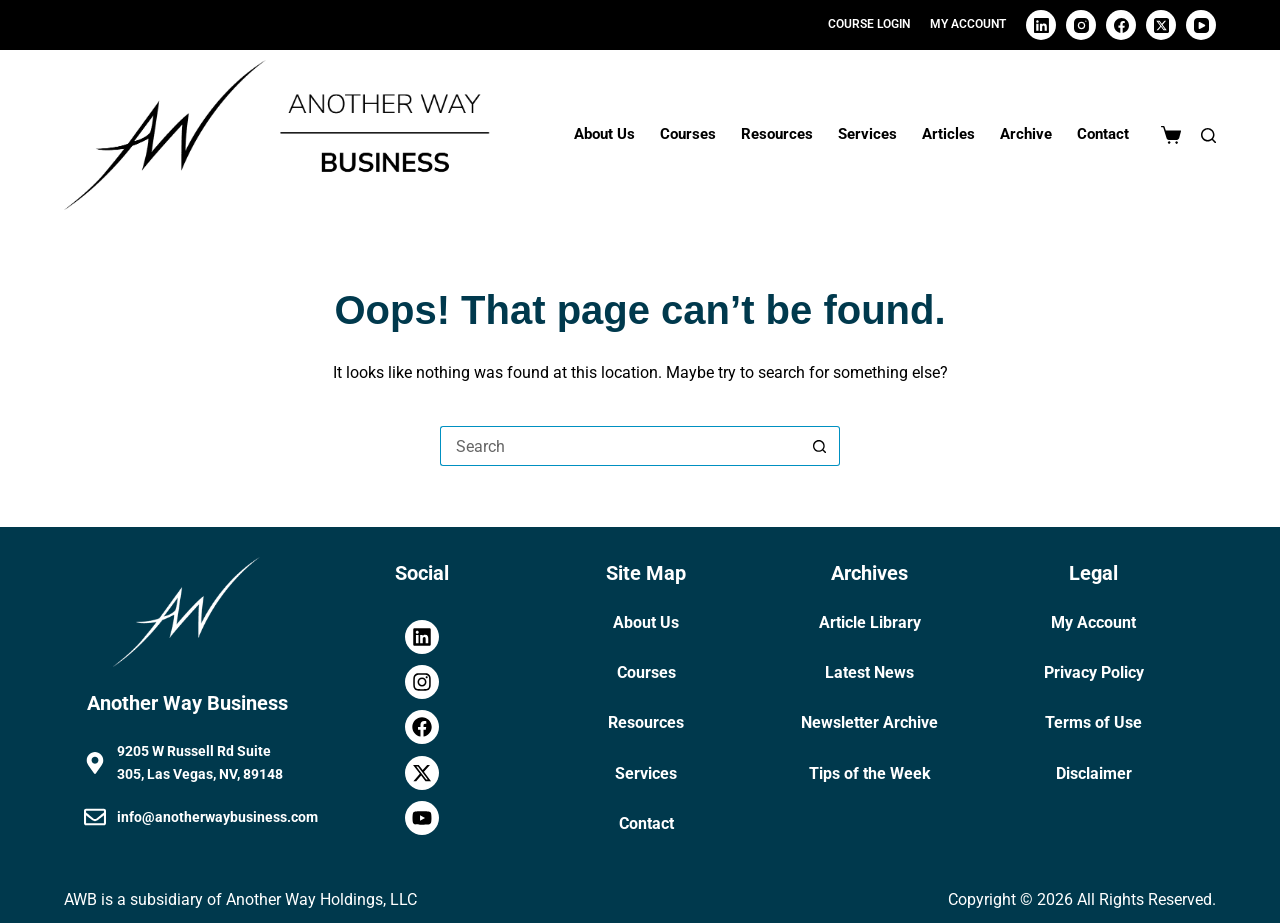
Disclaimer (1094, 773)
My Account (1093, 622)
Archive (1026, 134)
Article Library (870, 622)
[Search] (1208, 135)
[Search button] (820, 446)
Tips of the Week (870, 773)
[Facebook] (1121, 25)
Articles (948, 134)
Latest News (869, 672)
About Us (604, 134)
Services (867, 134)
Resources (777, 134)
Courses (688, 134)
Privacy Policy (1094, 672)
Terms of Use (1093, 722)
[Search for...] (620, 446)
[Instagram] (1081, 25)
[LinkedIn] (1041, 25)
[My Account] (968, 25)
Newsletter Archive (869, 722)
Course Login (869, 24)
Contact (1103, 134)
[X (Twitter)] (1161, 25)
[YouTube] (1201, 25)
